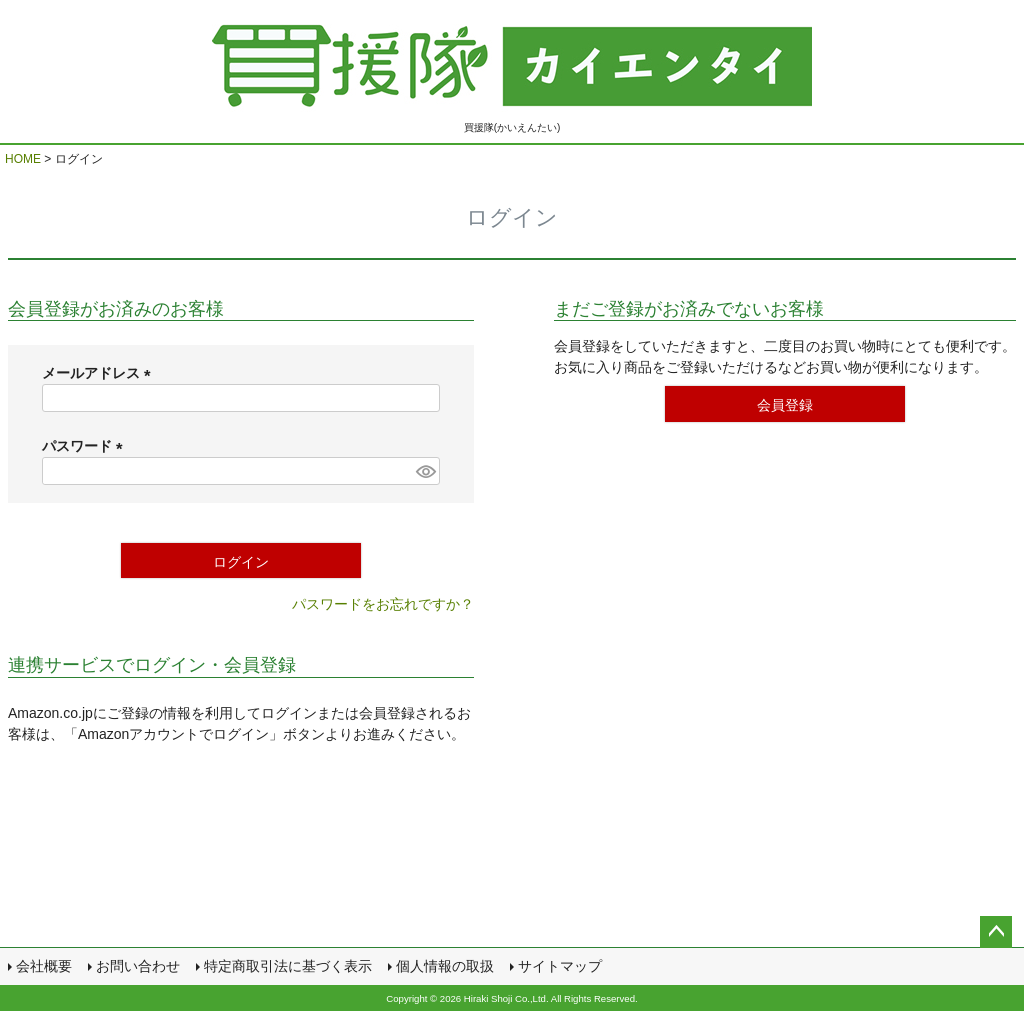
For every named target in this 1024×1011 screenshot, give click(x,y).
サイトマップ (560, 966)
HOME (23, 159)
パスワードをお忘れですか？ (383, 604)
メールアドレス (100, 373)
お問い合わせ (138, 966)
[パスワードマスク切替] (425, 471)
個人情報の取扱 (445, 966)
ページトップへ (996, 932)
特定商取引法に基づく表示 (288, 966)
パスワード (86, 446)
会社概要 (44, 966)
